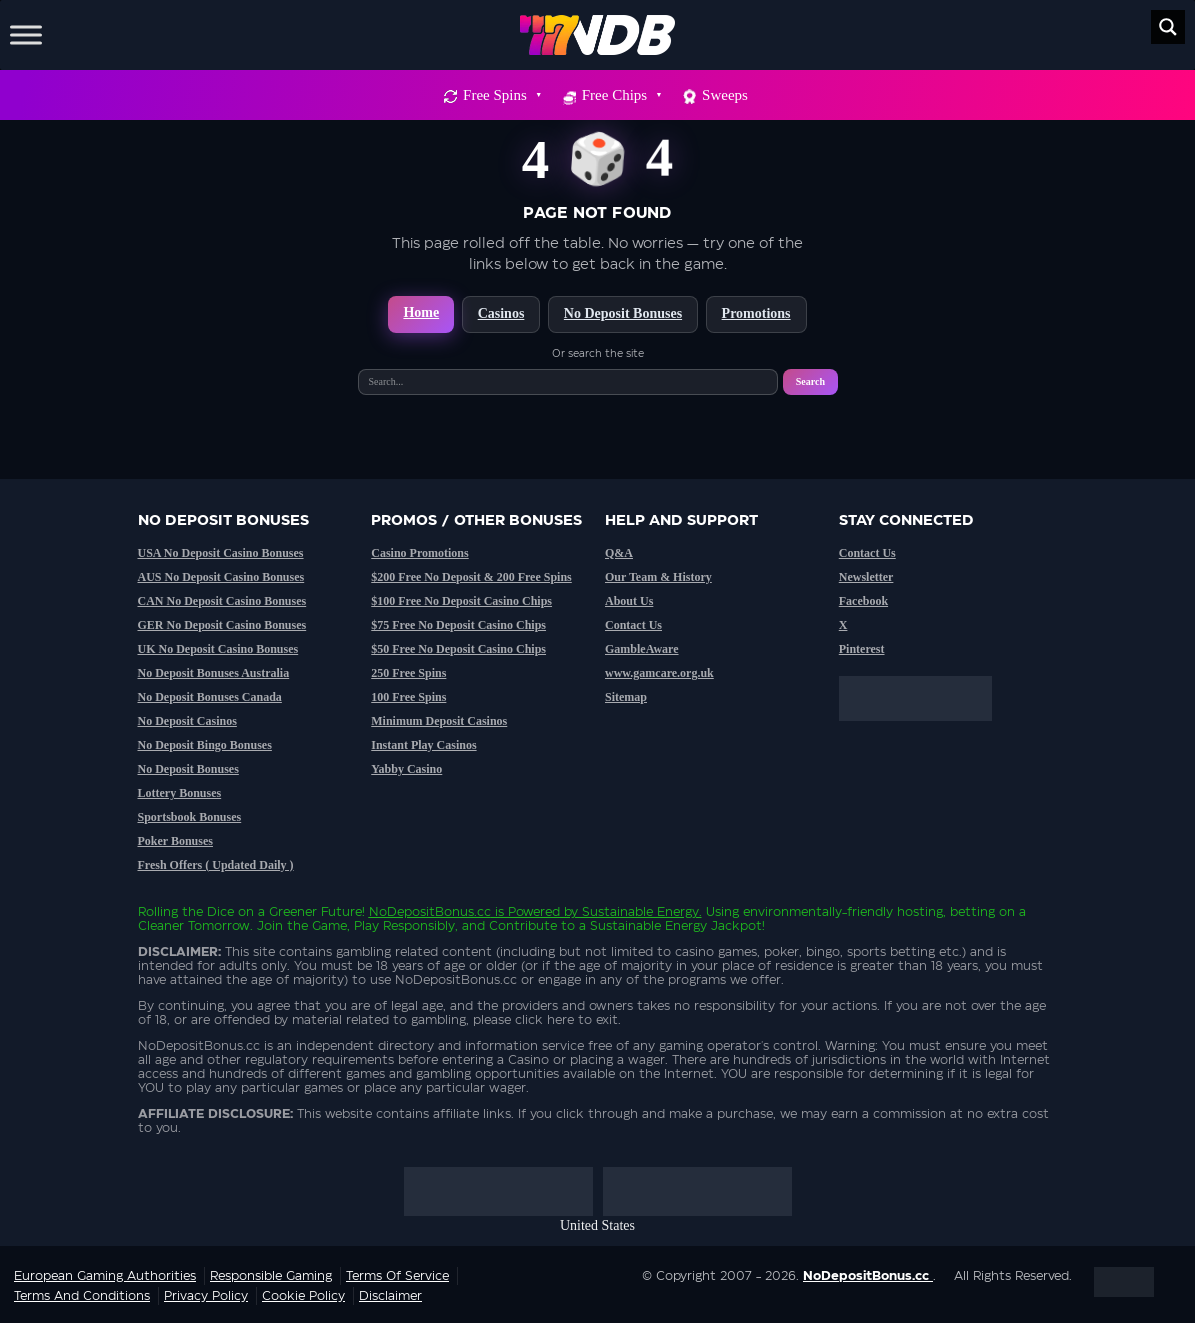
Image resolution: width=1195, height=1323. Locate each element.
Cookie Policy (303, 1296)
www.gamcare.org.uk (659, 673)
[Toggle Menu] (26, 34)
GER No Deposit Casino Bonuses (222, 625)
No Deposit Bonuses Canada (210, 697)
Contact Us (633, 625)
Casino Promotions (419, 553)
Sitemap (626, 697)
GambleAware (642, 649)
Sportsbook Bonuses (190, 817)
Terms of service (397, 1276)
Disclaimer (390, 1296)
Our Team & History (658, 577)
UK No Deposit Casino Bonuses (218, 649)
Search (810, 381)
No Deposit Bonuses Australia (214, 673)
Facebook (863, 601)
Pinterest (862, 649)
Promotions (756, 313)
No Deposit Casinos (187, 721)
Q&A (619, 553)
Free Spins (501, 95)
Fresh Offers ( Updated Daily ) (216, 865)
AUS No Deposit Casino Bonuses (221, 577)
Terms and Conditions (82, 1296)
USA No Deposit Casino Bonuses (221, 553)
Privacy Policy (206, 1296)
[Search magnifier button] (1168, 27)
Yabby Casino (406, 769)
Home (421, 312)
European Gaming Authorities (105, 1276)
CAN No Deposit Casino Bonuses (222, 601)
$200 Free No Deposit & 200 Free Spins (471, 577)
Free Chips (621, 95)
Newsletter (866, 577)
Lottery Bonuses (180, 793)
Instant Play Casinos (423, 745)
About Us (629, 601)
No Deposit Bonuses (623, 313)
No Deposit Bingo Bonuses (205, 745)
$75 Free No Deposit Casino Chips (458, 625)
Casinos (501, 313)
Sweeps (725, 95)
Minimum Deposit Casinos (439, 721)
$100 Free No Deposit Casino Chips (461, 601)
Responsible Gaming (271, 1276)
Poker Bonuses (175, 841)
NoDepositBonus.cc (430, 912)
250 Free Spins (408, 673)
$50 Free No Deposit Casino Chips (458, 649)
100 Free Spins (408, 697)
